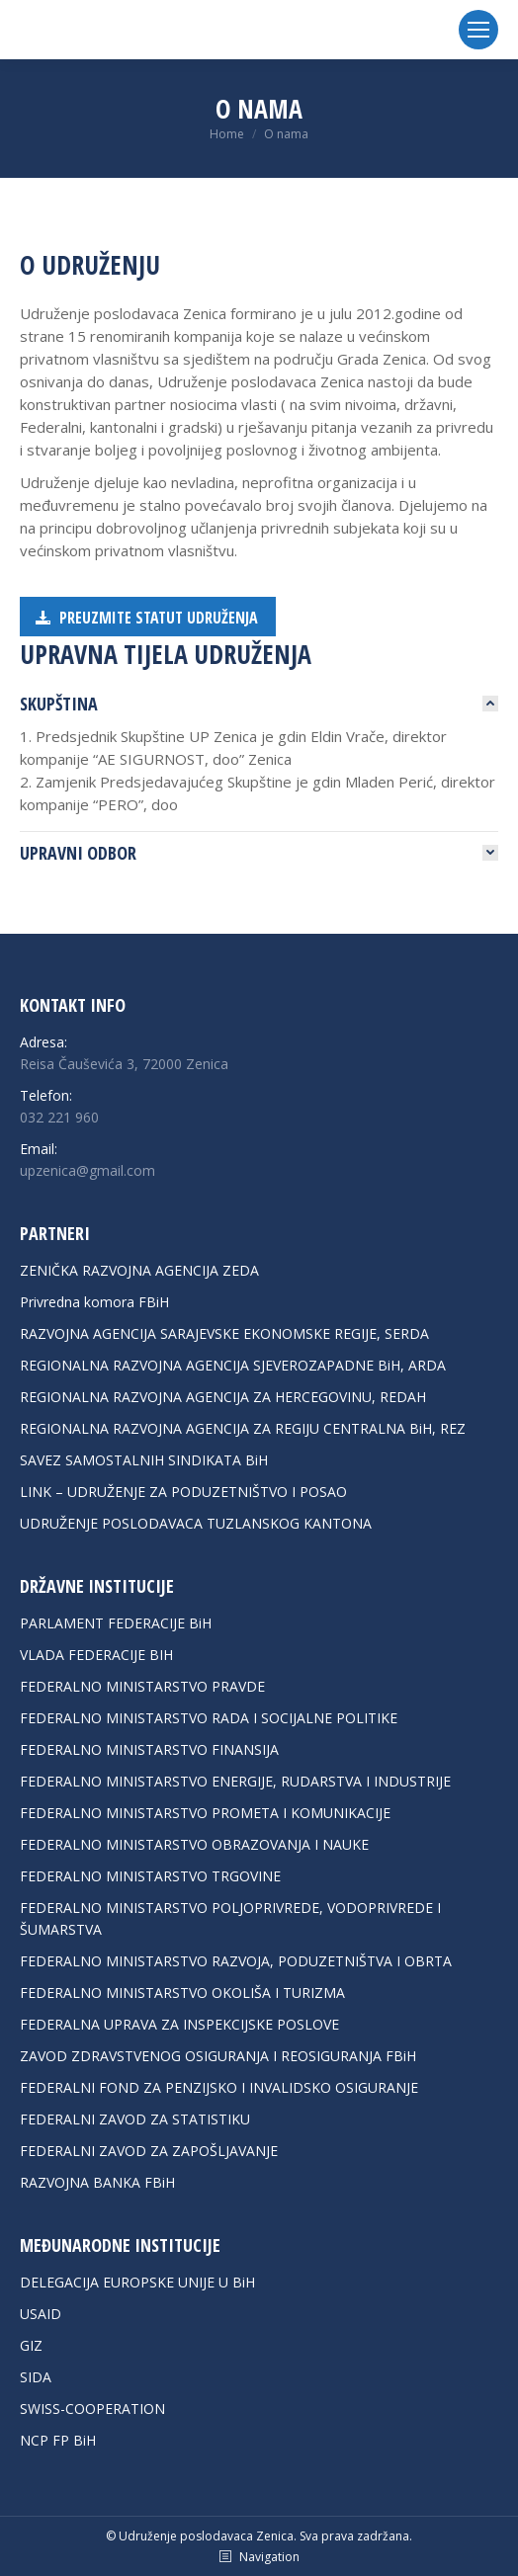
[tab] (259, 703)
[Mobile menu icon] (478, 29)
